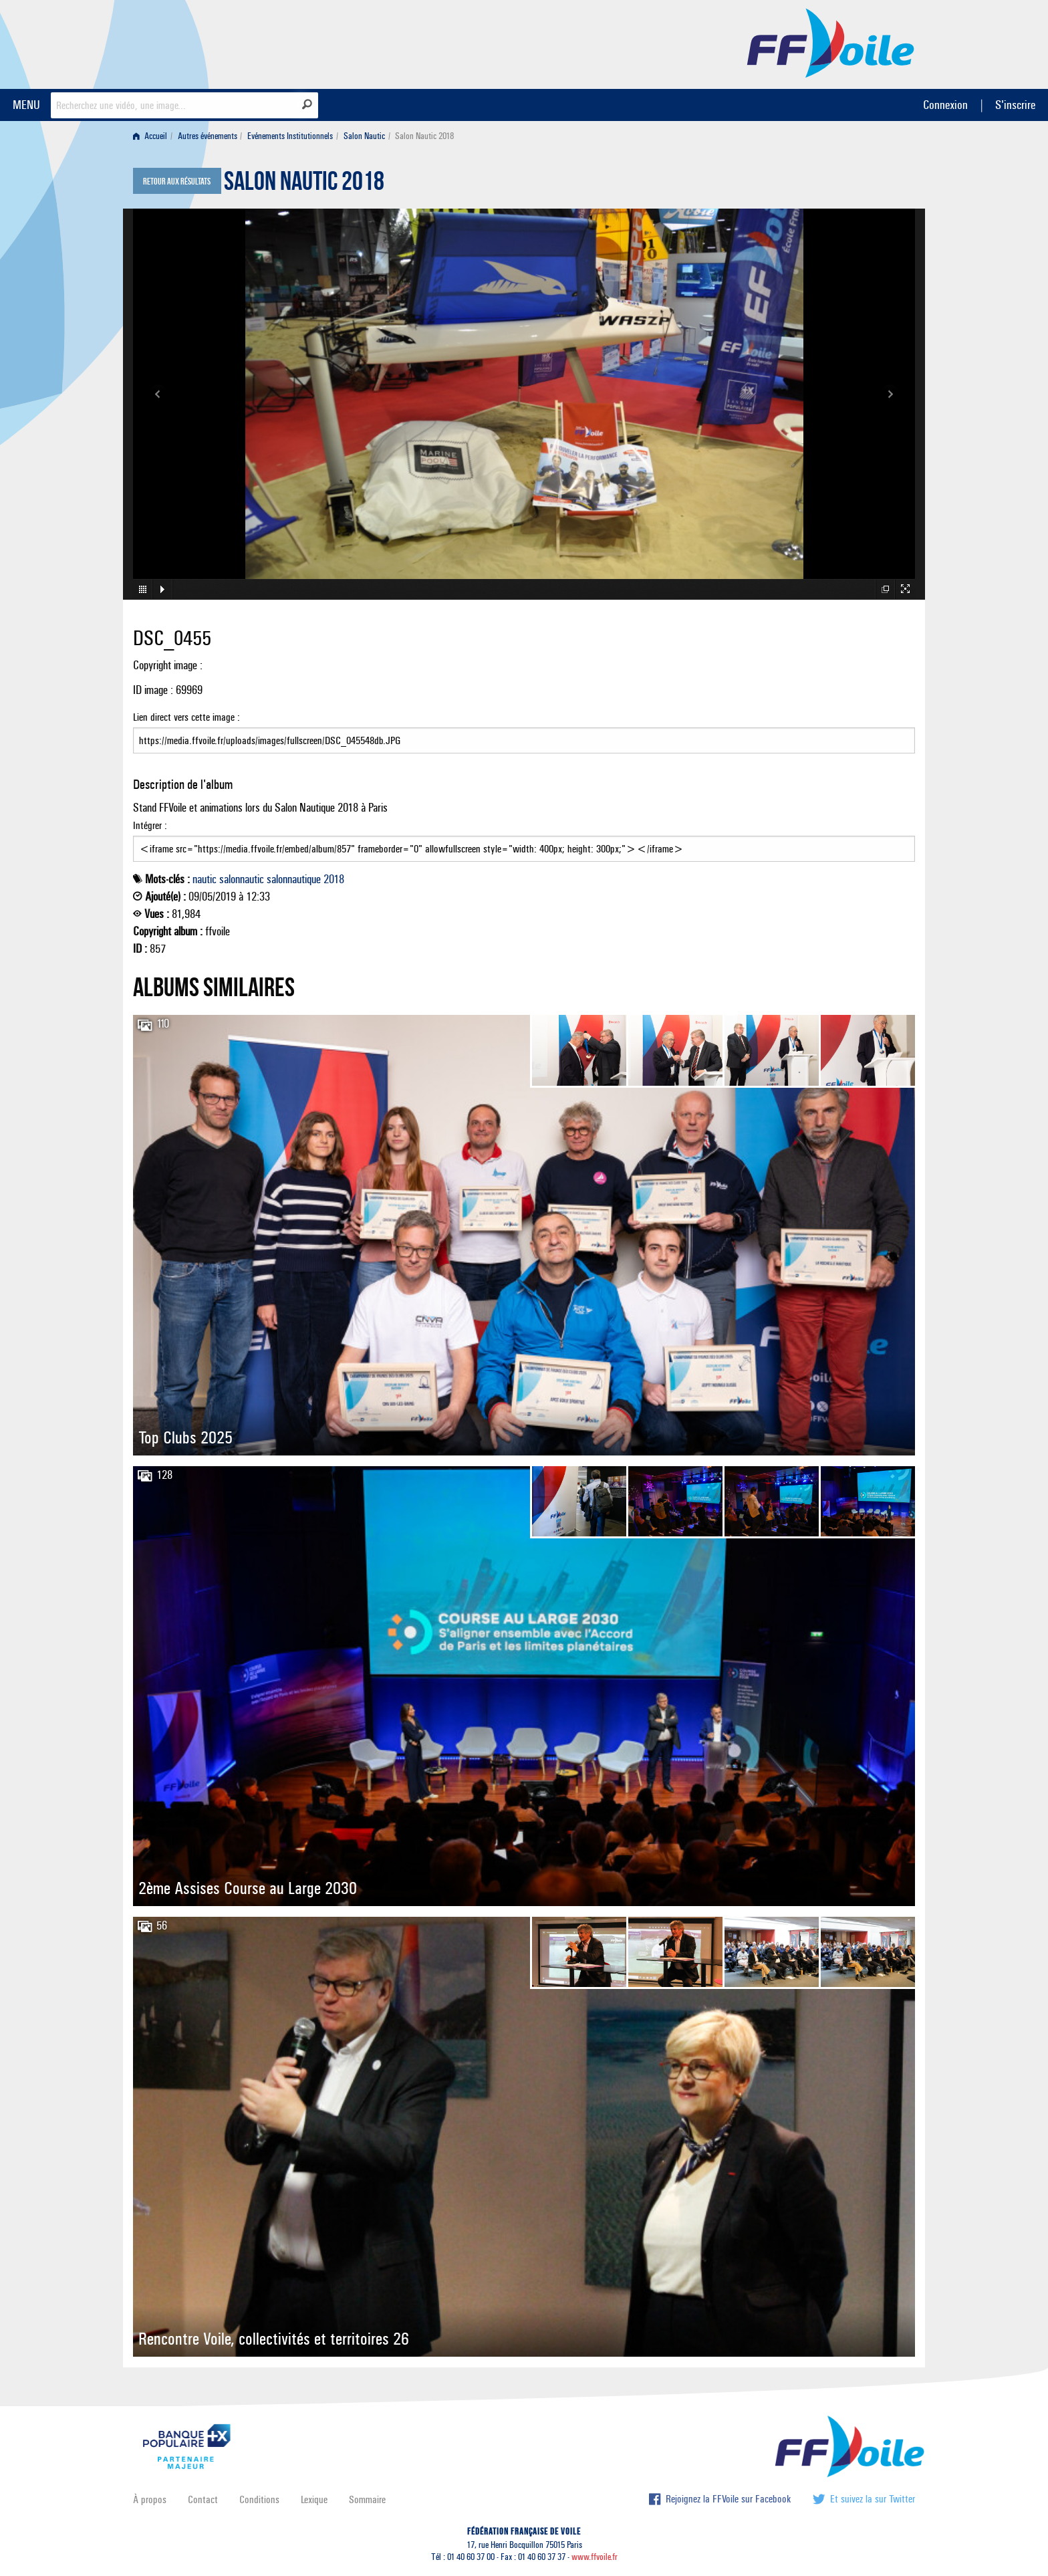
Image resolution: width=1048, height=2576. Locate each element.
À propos (149, 2499)
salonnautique (294, 879)
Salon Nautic (364, 136)
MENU (26, 104)
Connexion (945, 104)
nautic (204, 879)
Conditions (259, 2499)
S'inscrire (1015, 104)
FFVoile (831, 42)
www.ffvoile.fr (594, 2557)
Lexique (314, 2499)
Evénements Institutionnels (290, 136)
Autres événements (207, 136)
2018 (333, 879)
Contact (203, 2499)
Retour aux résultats (177, 182)
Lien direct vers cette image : (524, 732)
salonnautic (241, 879)
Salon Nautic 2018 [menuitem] (424, 136)
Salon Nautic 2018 (304, 184)
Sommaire (367, 2499)
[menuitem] (152, 136)
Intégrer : (524, 840)
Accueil (150, 136)
